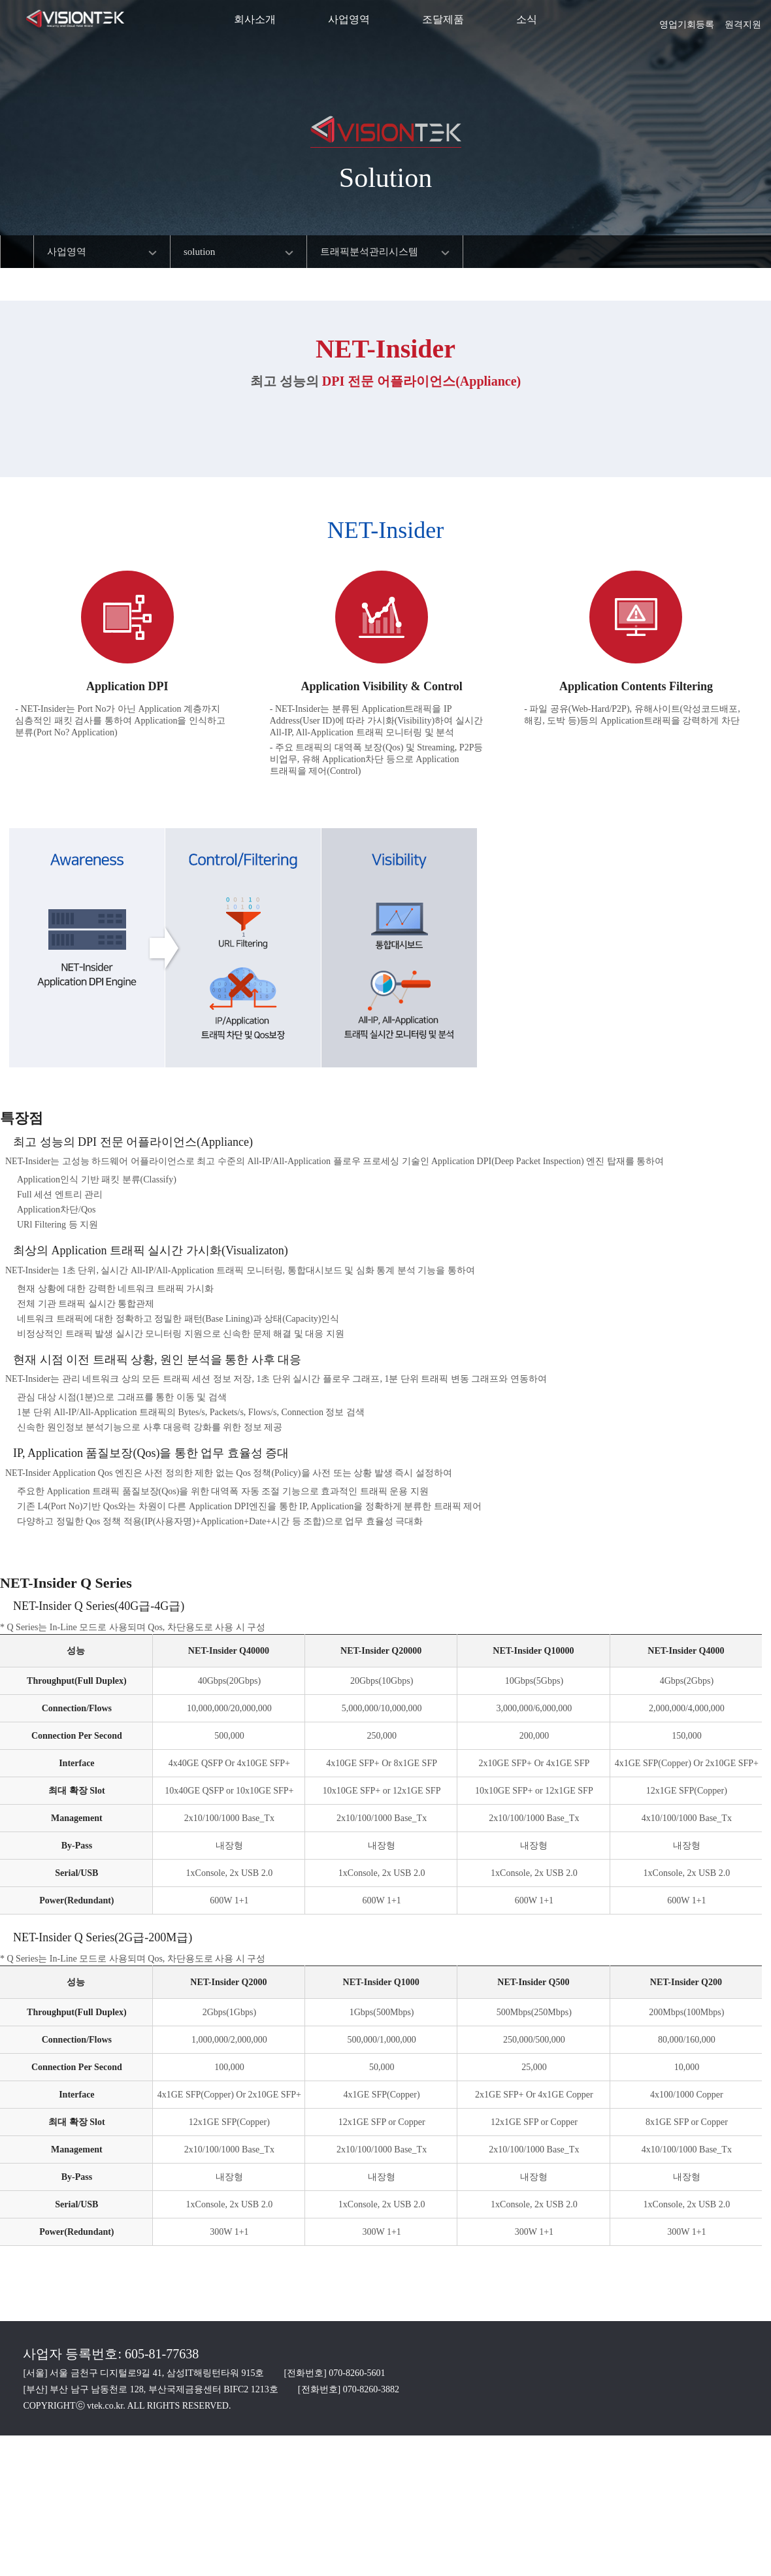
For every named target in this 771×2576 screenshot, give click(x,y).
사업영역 (349, 19)
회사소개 (255, 19)
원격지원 (743, 20)
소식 (526, 19)
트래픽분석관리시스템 (369, 251)
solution (199, 251)
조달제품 (443, 19)
